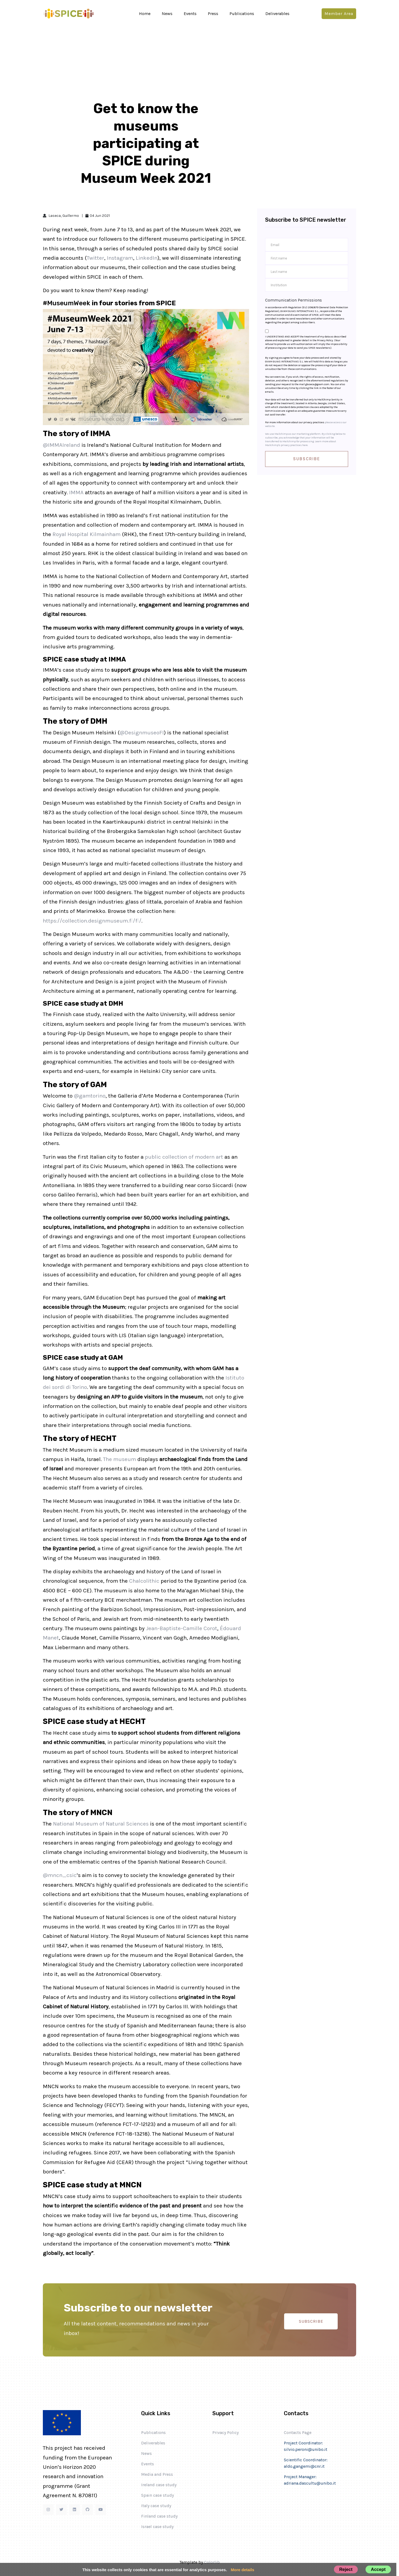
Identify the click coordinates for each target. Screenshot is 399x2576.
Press (213, 13)
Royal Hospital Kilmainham (86, 534)
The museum (119, 1459)
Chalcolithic (144, 1581)
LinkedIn (146, 258)
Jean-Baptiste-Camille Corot (181, 1628)
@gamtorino (90, 1095)
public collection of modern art (184, 1157)
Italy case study (156, 2505)
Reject (346, 2569)
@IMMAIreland (61, 445)
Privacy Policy (225, 2432)
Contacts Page (297, 2432)
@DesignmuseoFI (142, 732)
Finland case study (159, 2516)
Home (144, 13)
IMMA (76, 492)
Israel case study (157, 2526)
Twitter (95, 258)
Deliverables (277, 13)
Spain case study (157, 2495)
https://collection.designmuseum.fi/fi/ (92, 920)
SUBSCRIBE (311, 2321)
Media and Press (157, 2474)
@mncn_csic (60, 1875)
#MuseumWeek (66, 303)
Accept (378, 2569)
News (167, 13)
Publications (241, 13)
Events (190, 13)
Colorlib (212, 2562)
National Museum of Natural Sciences (101, 1823)
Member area (339, 13)
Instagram (120, 258)
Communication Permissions (293, 300)
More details (242, 2569)
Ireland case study (158, 2484)
